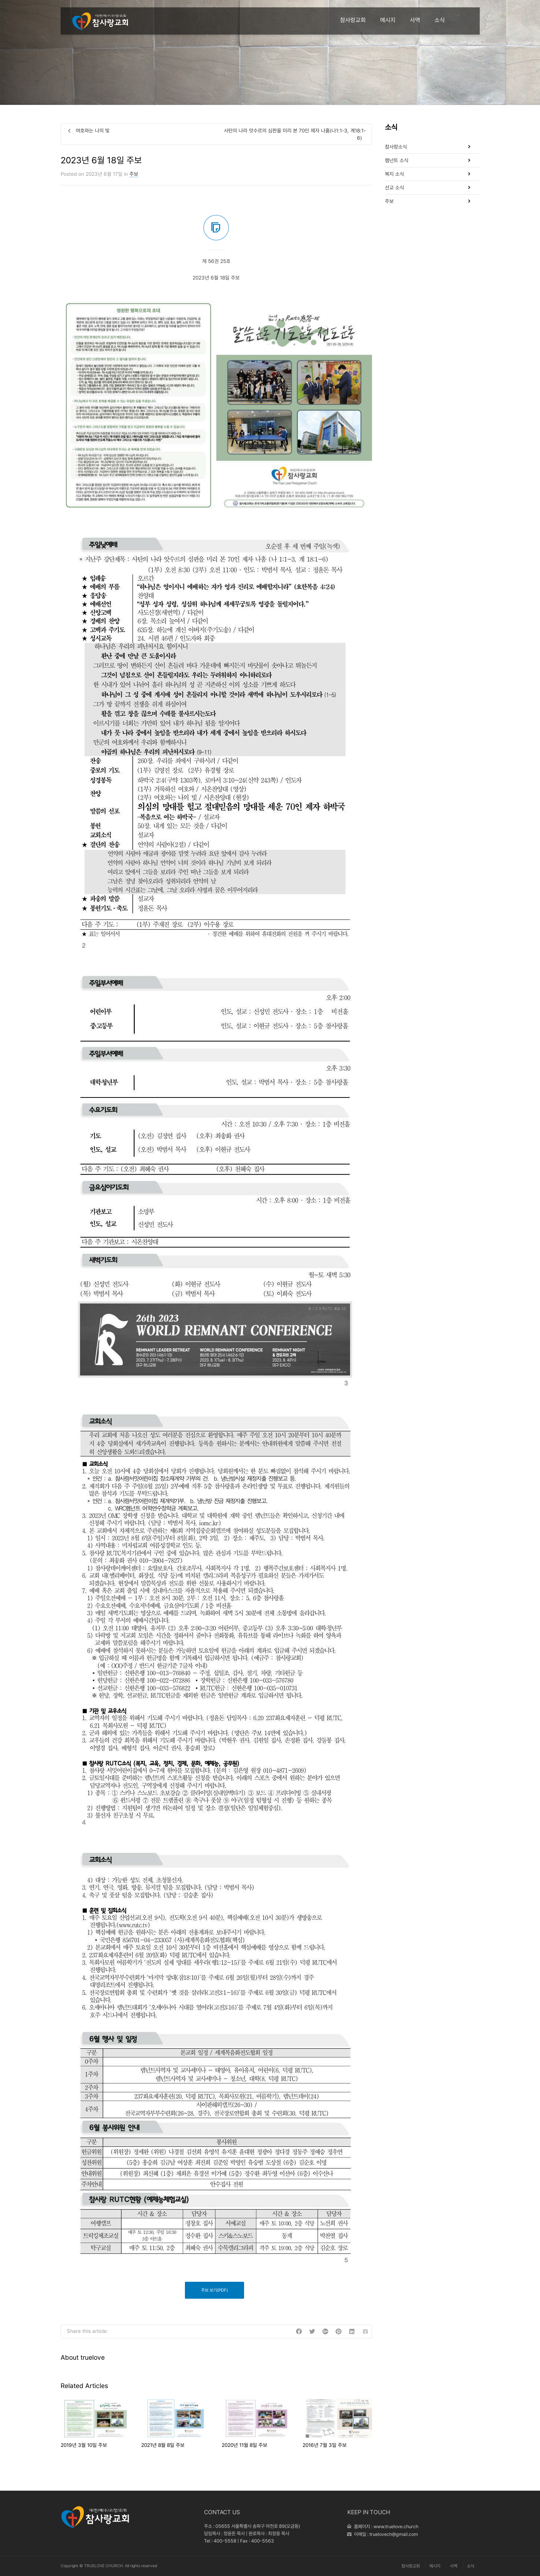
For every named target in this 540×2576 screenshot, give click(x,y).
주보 (133, 174)
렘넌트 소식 (396, 160)
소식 (439, 20)
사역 (415, 20)
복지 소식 (394, 174)
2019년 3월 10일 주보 (84, 2445)
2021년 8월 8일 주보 (163, 2445)
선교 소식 (394, 188)
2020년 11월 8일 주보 (244, 2445)
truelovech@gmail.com (393, 2534)
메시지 (388, 20)
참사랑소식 (396, 147)
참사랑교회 (353, 20)
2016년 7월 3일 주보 (325, 2445)
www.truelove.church (395, 2526)
